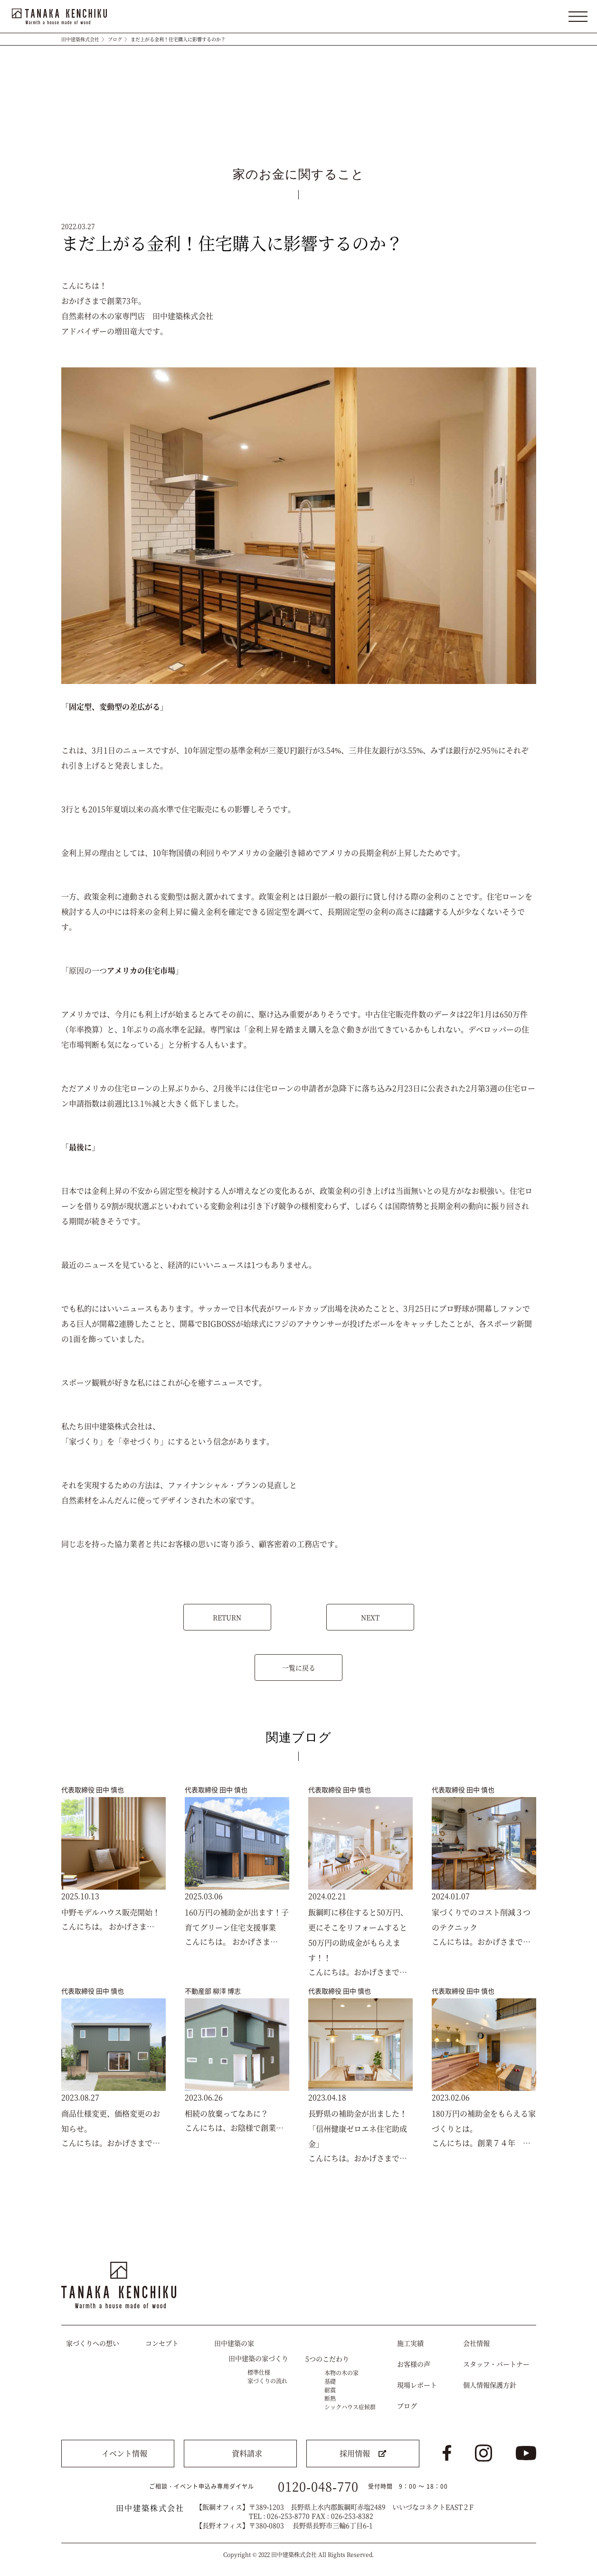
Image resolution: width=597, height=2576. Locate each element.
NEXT (370, 1617)
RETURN (227, 1617)
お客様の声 (413, 2364)
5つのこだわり (327, 2358)
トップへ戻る (520, 2235)
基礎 (330, 2381)
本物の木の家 (341, 2373)
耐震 (330, 2390)
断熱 (330, 2398)
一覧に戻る (298, 1667)
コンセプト (162, 2343)
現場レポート (417, 2384)
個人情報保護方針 (489, 2384)
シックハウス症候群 (350, 2407)
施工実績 (410, 2343)
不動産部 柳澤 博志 (213, 1990)
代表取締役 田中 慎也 (92, 1789)
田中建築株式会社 (80, 39)
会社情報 (476, 2343)
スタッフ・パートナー (496, 2364)
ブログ (115, 39)
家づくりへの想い (92, 2343)
